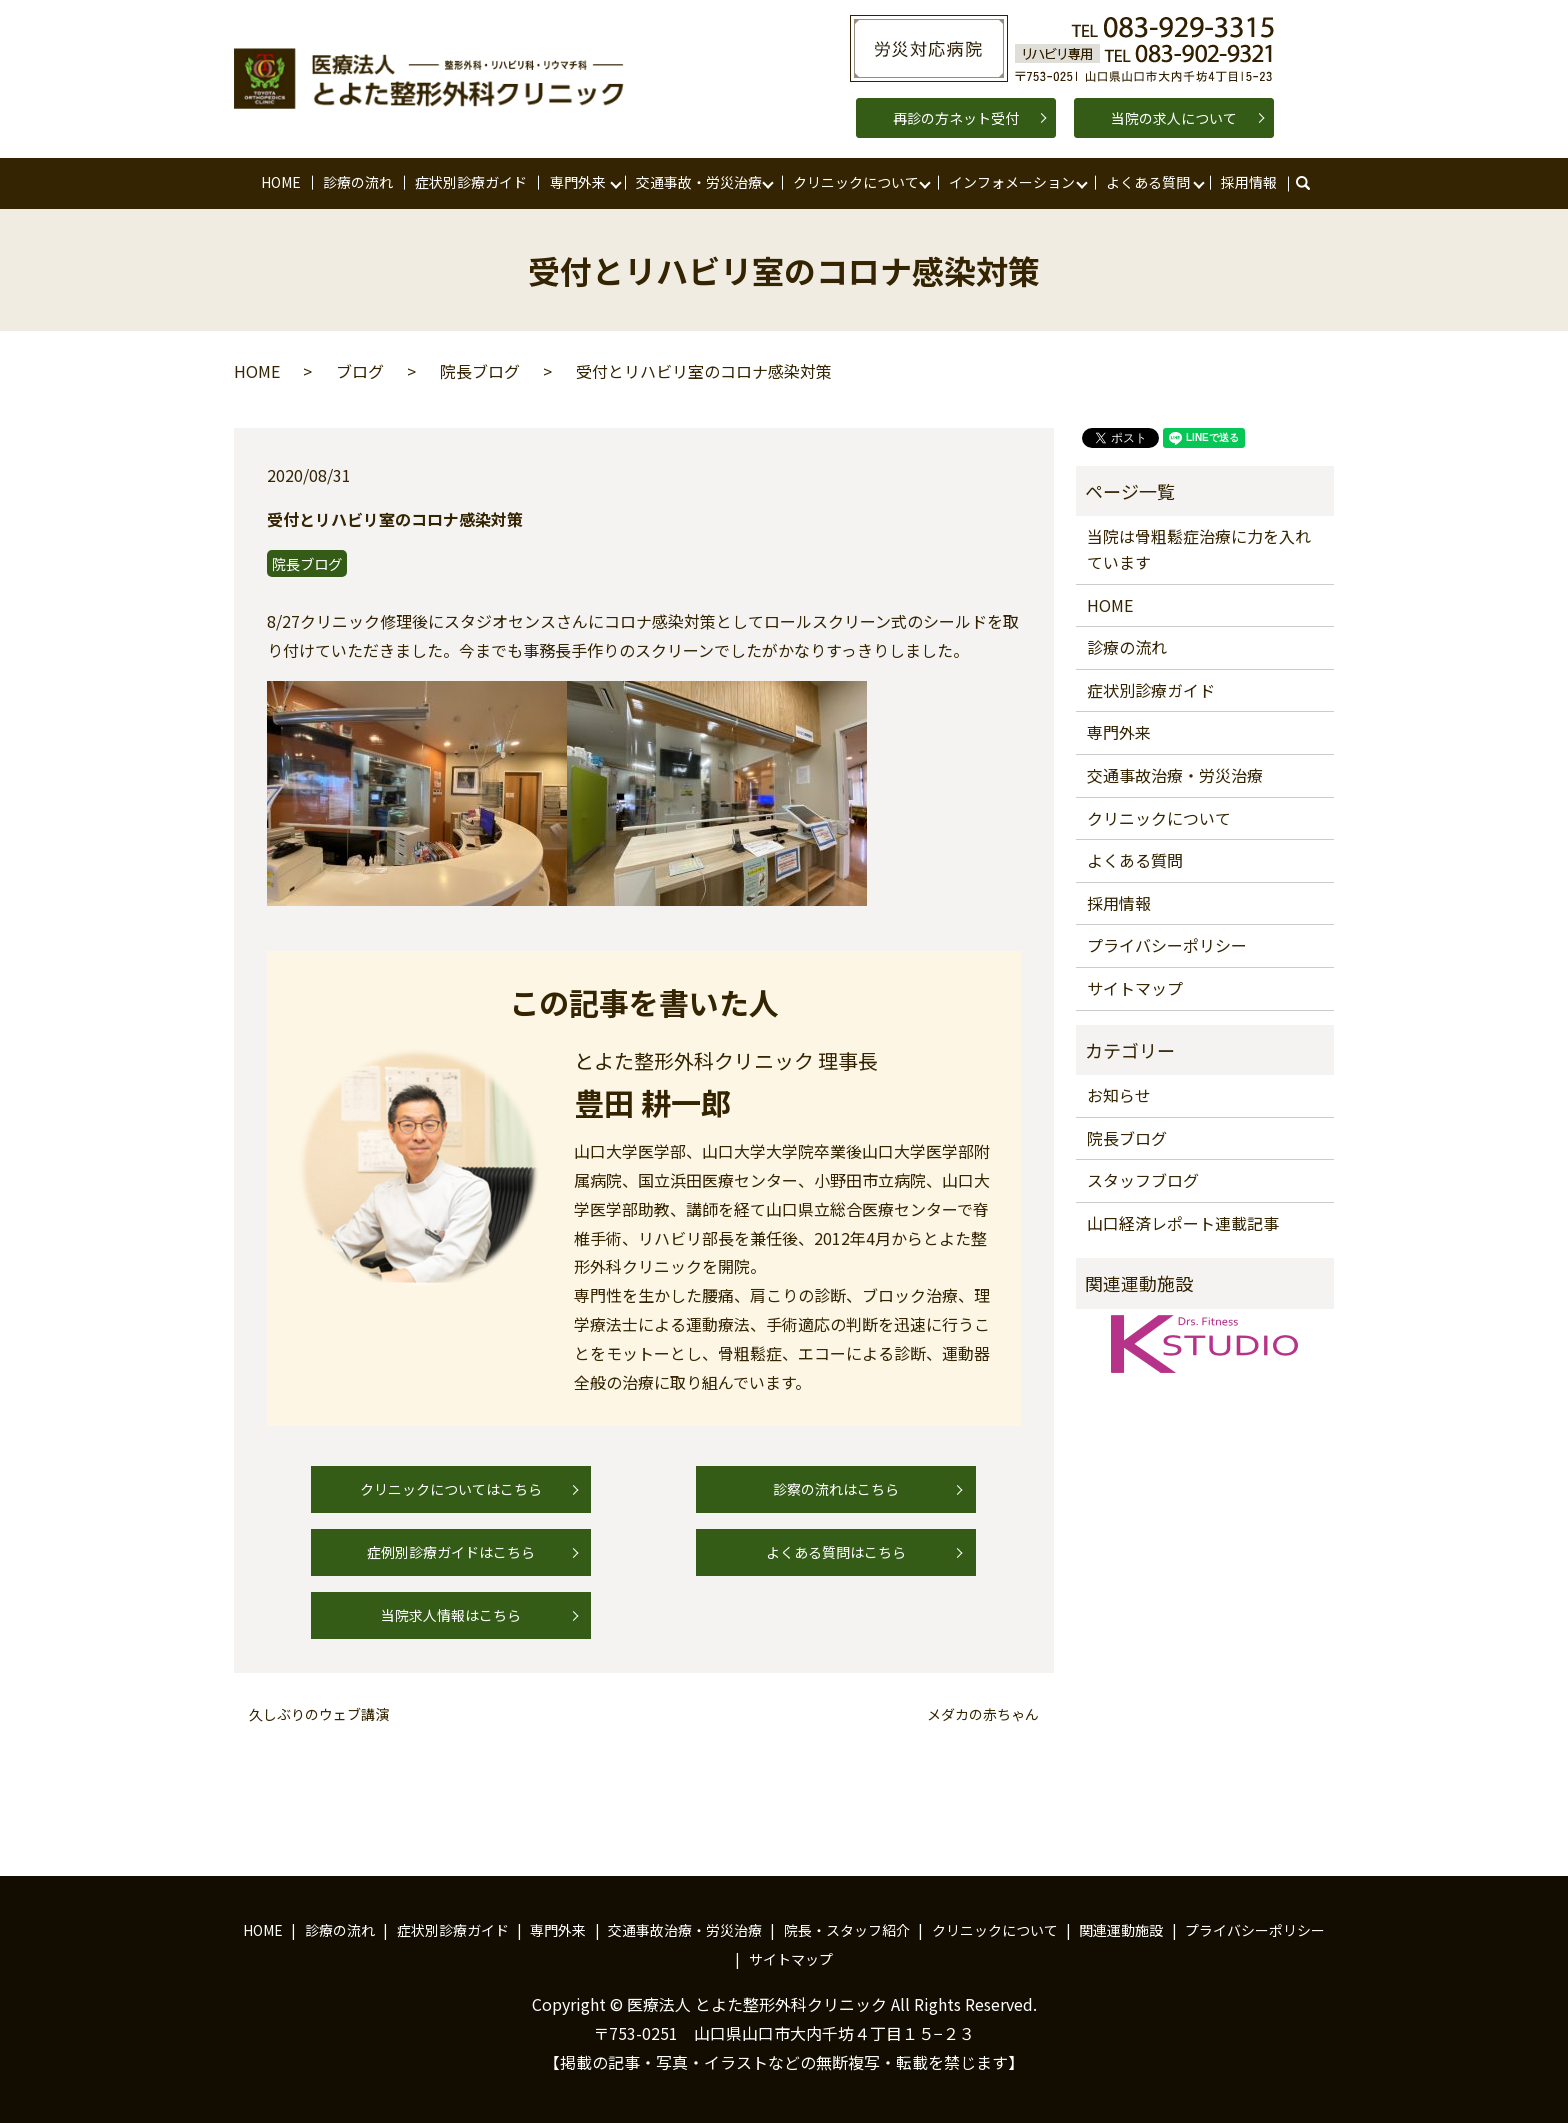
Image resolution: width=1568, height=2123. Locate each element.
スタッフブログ (1143, 1180)
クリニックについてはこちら (451, 1489)
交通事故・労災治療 (699, 182)
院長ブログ (480, 371)
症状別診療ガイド (471, 182)
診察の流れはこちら (836, 1489)
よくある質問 (1148, 182)
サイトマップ (1135, 988)
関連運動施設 (1121, 1930)
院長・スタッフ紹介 (847, 1930)
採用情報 (1249, 182)
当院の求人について (1174, 118)
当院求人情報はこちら (451, 1615)
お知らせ (1119, 1095)
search (1312, 183)
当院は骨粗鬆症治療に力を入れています (1199, 549)
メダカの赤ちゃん (983, 1714)
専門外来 (578, 182)
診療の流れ (358, 182)
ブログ (360, 371)
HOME (281, 182)
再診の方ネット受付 (956, 118)
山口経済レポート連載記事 (1183, 1223)
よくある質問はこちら (836, 1552)
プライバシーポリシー (1167, 945)
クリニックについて (856, 182)
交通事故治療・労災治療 (1175, 775)
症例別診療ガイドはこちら (451, 1552)
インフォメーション (1012, 182)
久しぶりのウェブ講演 (319, 1714)
